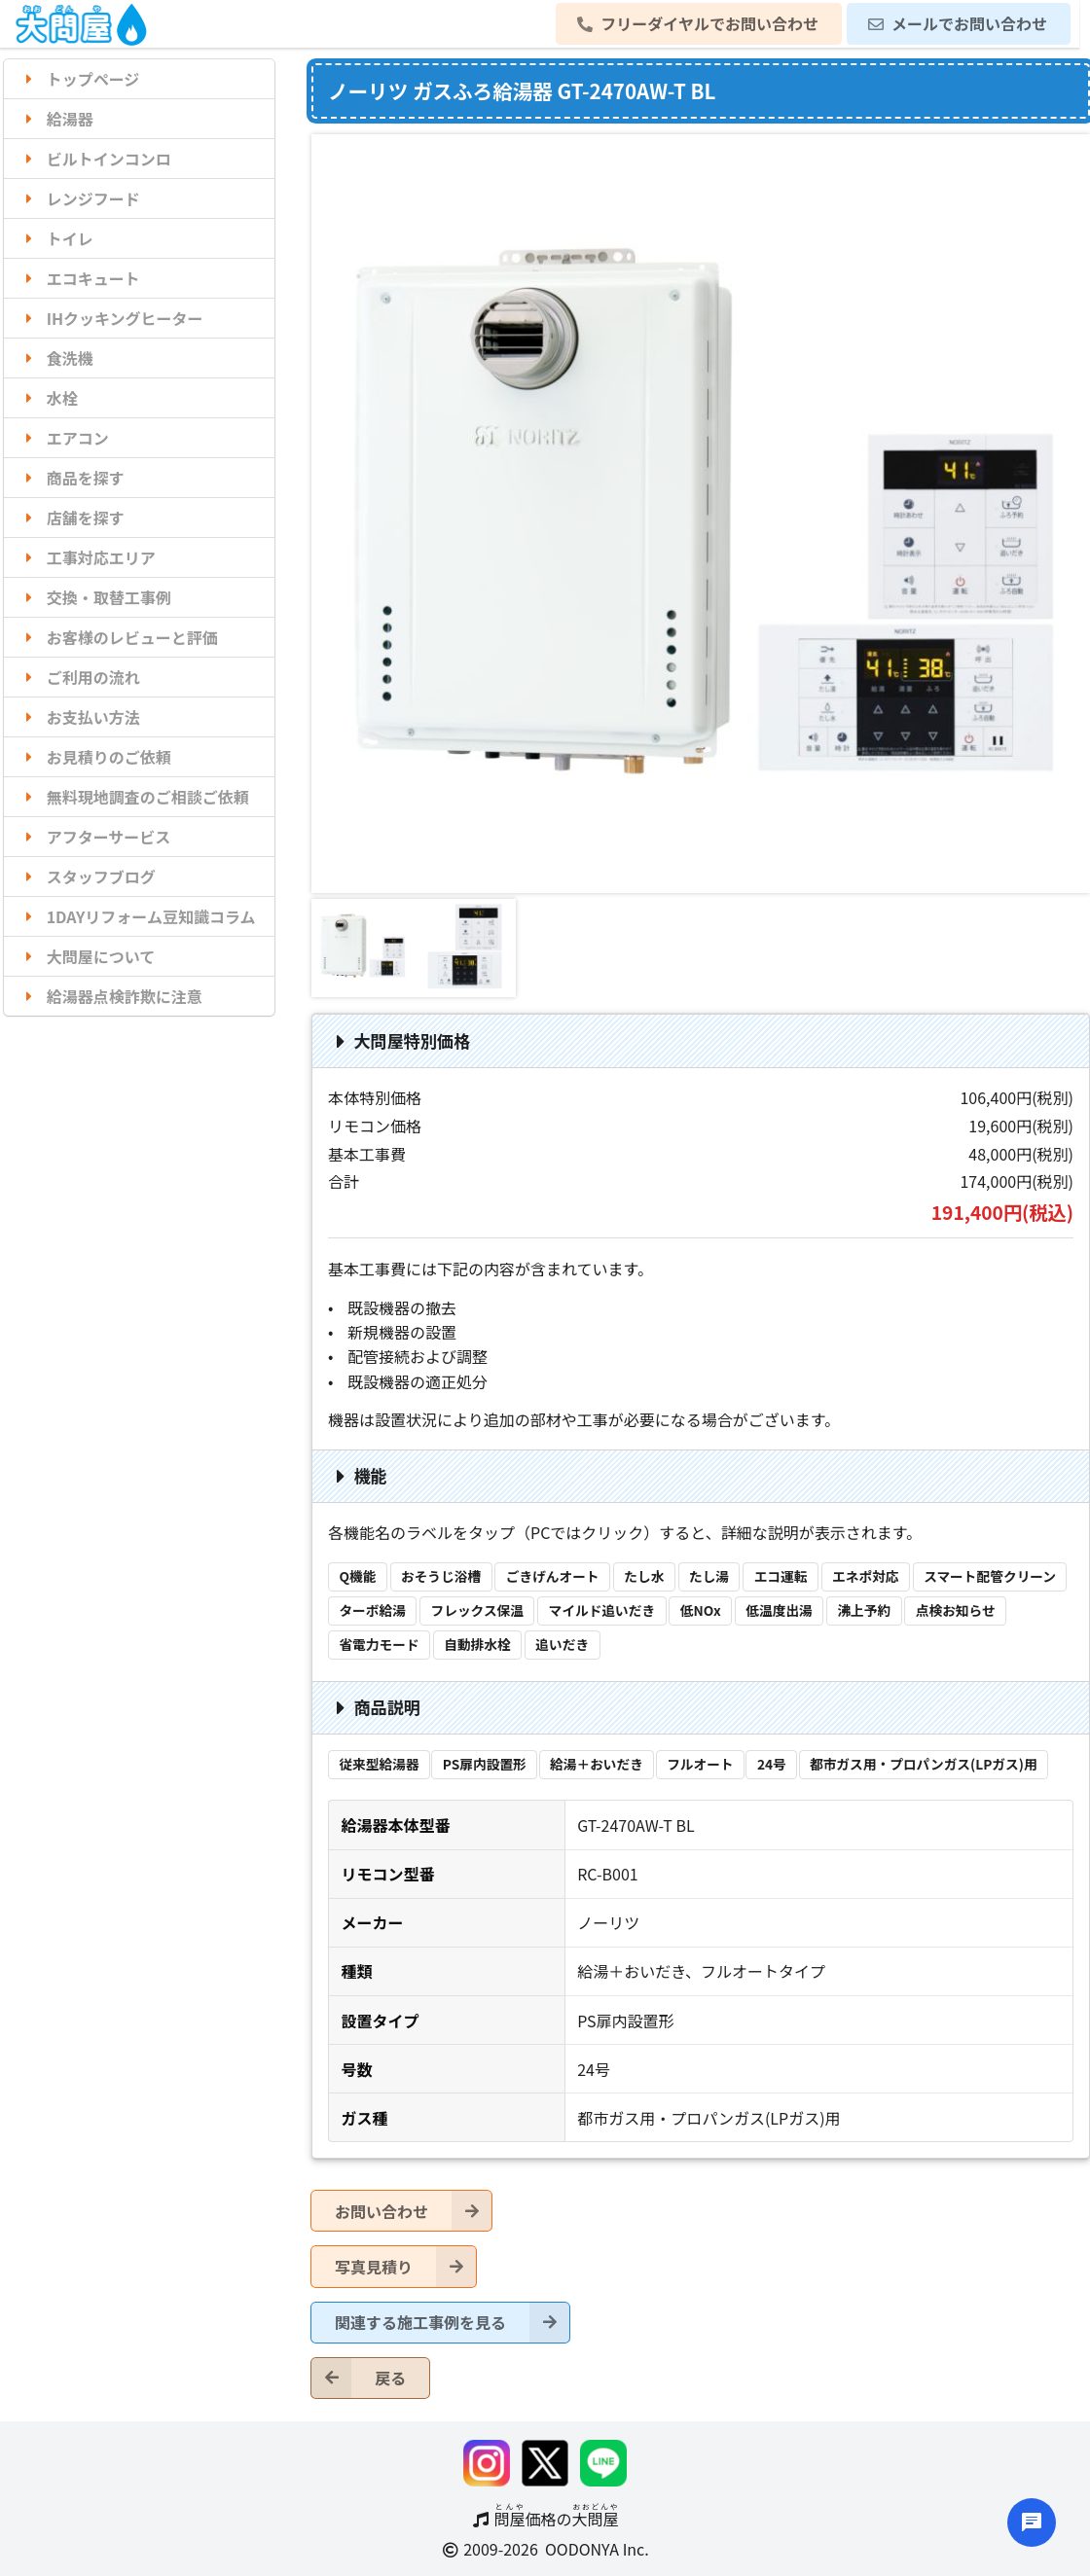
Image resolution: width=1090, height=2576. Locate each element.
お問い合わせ (413, 2211)
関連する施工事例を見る (452, 2323)
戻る (358, 2378)
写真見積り (405, 2266)
